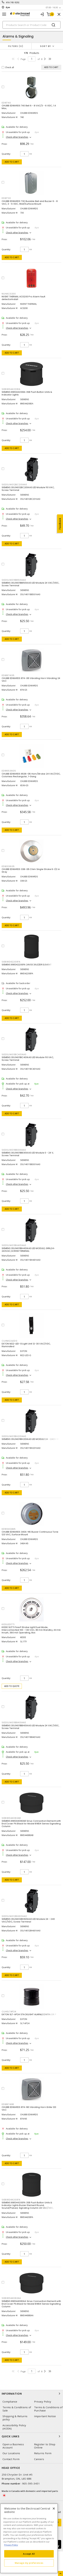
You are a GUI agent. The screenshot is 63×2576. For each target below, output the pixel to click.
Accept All (29, 2553)
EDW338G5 (8, 866)
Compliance (10, 2401)
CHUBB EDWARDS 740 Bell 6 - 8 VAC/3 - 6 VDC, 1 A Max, (29, 107)
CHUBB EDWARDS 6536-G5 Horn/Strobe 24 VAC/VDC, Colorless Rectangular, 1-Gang (31, 775)
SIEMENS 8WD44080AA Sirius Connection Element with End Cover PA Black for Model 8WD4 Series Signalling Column (31, 2304)
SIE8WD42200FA (11, 961)
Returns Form (43, 2453)
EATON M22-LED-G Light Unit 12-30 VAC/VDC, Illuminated (26, 1345)
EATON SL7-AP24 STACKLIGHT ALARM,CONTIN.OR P (29, 2014)
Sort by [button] (45, 46)
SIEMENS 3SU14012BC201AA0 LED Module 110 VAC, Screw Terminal (28, 489)
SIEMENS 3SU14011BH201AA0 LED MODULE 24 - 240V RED (31, 1439)
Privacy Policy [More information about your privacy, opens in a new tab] (11, 2544)
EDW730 (6, 198)
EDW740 (6, 102)
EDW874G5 (8, 675)
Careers (39, 2459)
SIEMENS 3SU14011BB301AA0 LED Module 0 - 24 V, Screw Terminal (28, 1154)
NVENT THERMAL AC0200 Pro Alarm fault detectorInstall (23, 298)
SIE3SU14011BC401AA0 (14, 1054)
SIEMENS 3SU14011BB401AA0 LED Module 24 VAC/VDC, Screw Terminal (30, 1727)
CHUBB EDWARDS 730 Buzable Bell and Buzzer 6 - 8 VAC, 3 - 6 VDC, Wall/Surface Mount (30, 202)
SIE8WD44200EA (11, 389)
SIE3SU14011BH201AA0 (14, 1436)
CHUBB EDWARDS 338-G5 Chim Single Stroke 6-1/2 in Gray (31, 870)
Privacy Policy (42, 2401)
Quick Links (31, 2436)
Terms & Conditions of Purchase (48, 2409)
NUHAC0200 (9, 293)
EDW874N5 (8, 2104)
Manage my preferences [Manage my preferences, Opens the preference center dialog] (29, 2562)
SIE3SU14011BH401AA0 (14, 1245)
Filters (15, 46)
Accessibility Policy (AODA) (14, 2427)
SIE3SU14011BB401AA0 (14, 1722)
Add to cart (12, 161)
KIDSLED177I (8, 1624)
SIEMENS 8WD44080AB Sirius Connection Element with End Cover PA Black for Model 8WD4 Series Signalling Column (31, 1823)
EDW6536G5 (9, 770)
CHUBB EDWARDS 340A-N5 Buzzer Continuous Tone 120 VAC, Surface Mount (30, 1533)
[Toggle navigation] (4, 14)
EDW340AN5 (9, 1529)
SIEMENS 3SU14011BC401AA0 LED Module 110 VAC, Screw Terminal (28, 1058)
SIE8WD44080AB (11, 1818)
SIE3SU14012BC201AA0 (14, 484)
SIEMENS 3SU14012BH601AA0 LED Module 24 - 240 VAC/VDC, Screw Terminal (28, 1920)
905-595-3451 (31, 2483)
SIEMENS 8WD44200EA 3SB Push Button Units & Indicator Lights (27, 393)
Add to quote (11, 1686)
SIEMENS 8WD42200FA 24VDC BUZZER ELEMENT (26, 964)
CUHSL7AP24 (9, 2011)
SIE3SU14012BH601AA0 (14, 1916)
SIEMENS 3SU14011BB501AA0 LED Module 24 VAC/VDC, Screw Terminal (30, 584)
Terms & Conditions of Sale (17, 2409)
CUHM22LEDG (9, 1340)
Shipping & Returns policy (15, 2418)
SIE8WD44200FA (11, 2199)
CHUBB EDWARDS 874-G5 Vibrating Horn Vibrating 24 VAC (31, 679)
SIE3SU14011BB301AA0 (14, 1149)
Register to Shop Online (44, 2446)
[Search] (31, 25)
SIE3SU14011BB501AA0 (14, 580)
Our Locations (11, 2453)
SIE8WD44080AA (11, 2298)
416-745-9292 (12, 2)
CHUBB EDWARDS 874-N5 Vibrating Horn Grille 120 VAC (29, 2108)
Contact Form (11, 2459)
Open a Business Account (13, 2446)
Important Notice (45, 2416)
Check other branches (17, 136)
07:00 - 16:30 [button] (52, 7)
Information (31, 2393)
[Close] (53, 2508)
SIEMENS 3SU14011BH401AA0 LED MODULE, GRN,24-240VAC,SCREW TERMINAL (28, 1249)
